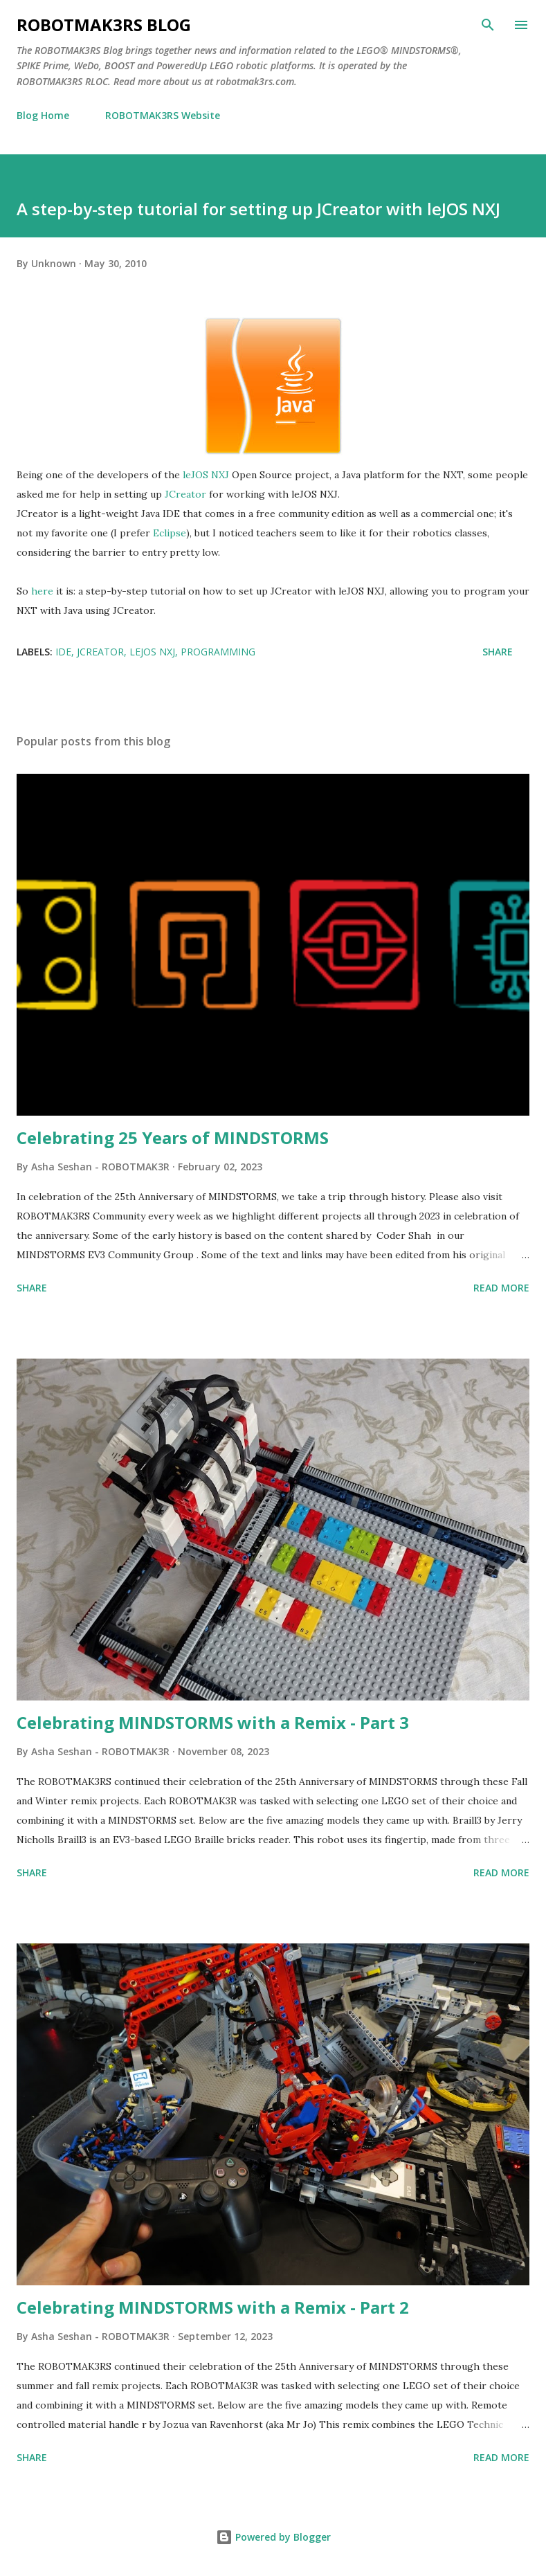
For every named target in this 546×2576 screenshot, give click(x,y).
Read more (501, 1287)
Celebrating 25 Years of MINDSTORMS (173, 1137)
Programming (218, 651)
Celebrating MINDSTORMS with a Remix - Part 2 (213, 2307)
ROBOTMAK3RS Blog (104, 24)
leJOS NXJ (206, 475)
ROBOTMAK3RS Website (162, 115)
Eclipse (169, 533)
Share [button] (497, 651)
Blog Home (43, 115)
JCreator (185, 494)
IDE (63, 651)
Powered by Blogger (273, 2536)
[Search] (488, 25)
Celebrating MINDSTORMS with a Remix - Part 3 (213, 1722)
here (42, 591)
